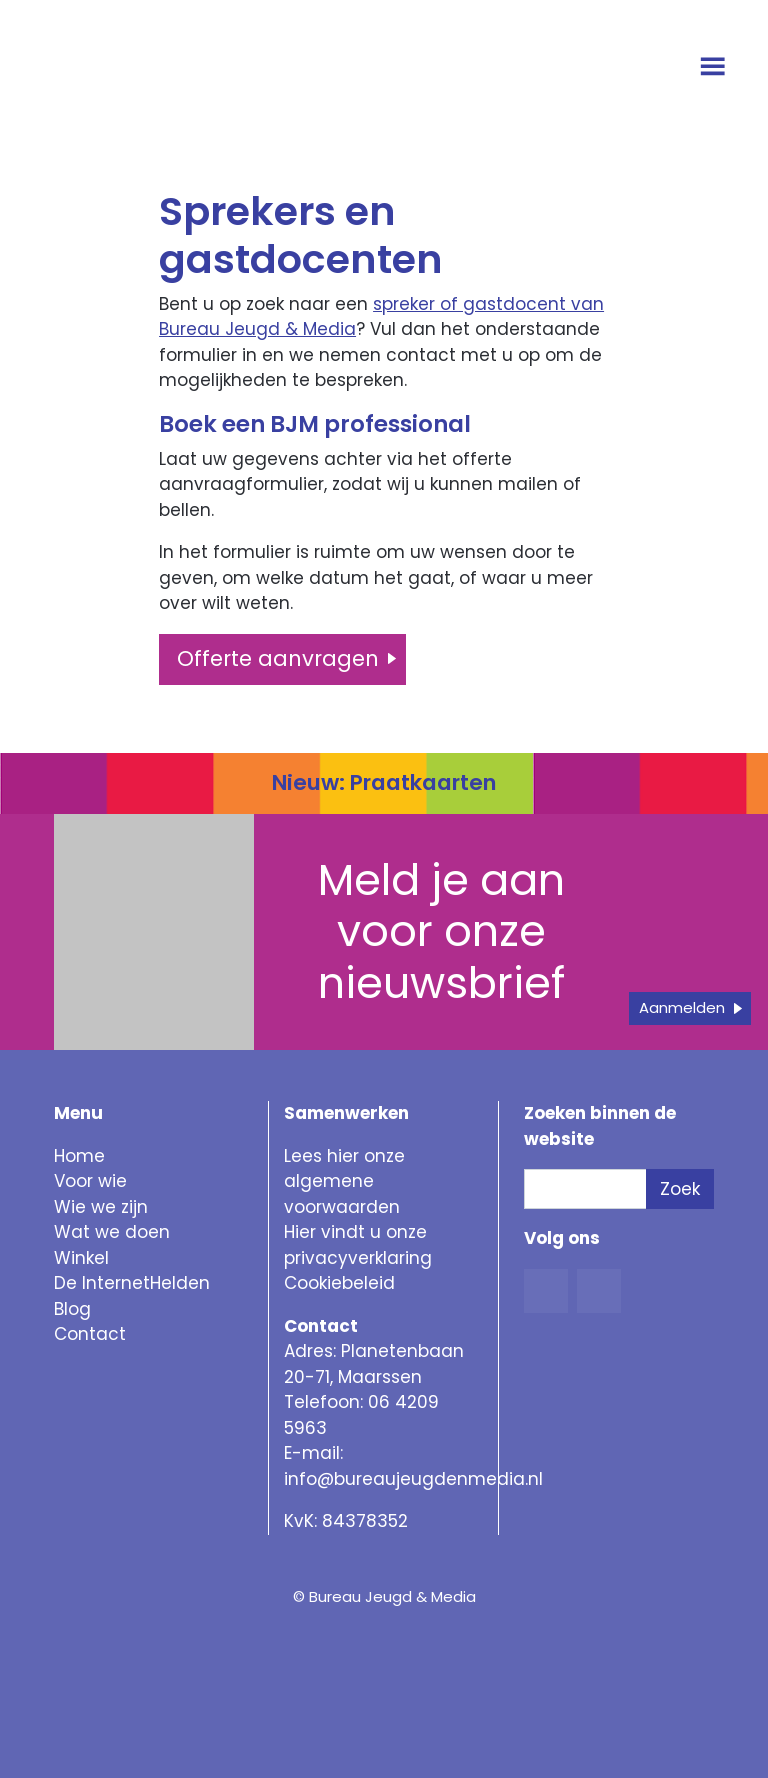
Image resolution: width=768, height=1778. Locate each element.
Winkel (81, 1258)
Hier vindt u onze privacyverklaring (358, 1245)
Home (79, 1156)
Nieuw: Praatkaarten (384, 782)
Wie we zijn (101, 1207)
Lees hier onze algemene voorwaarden (344, 1181)
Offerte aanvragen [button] (278, 658)
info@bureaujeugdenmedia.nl (413, 1479)
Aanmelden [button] (682, 1007)
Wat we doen (112, 1232)
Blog (72, 1309)
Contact (90, 1334)
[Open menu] (715, 68)
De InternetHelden (132, 1283)
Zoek (680, 1189)
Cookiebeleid (339, 1283)
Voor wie (90, 1181)
